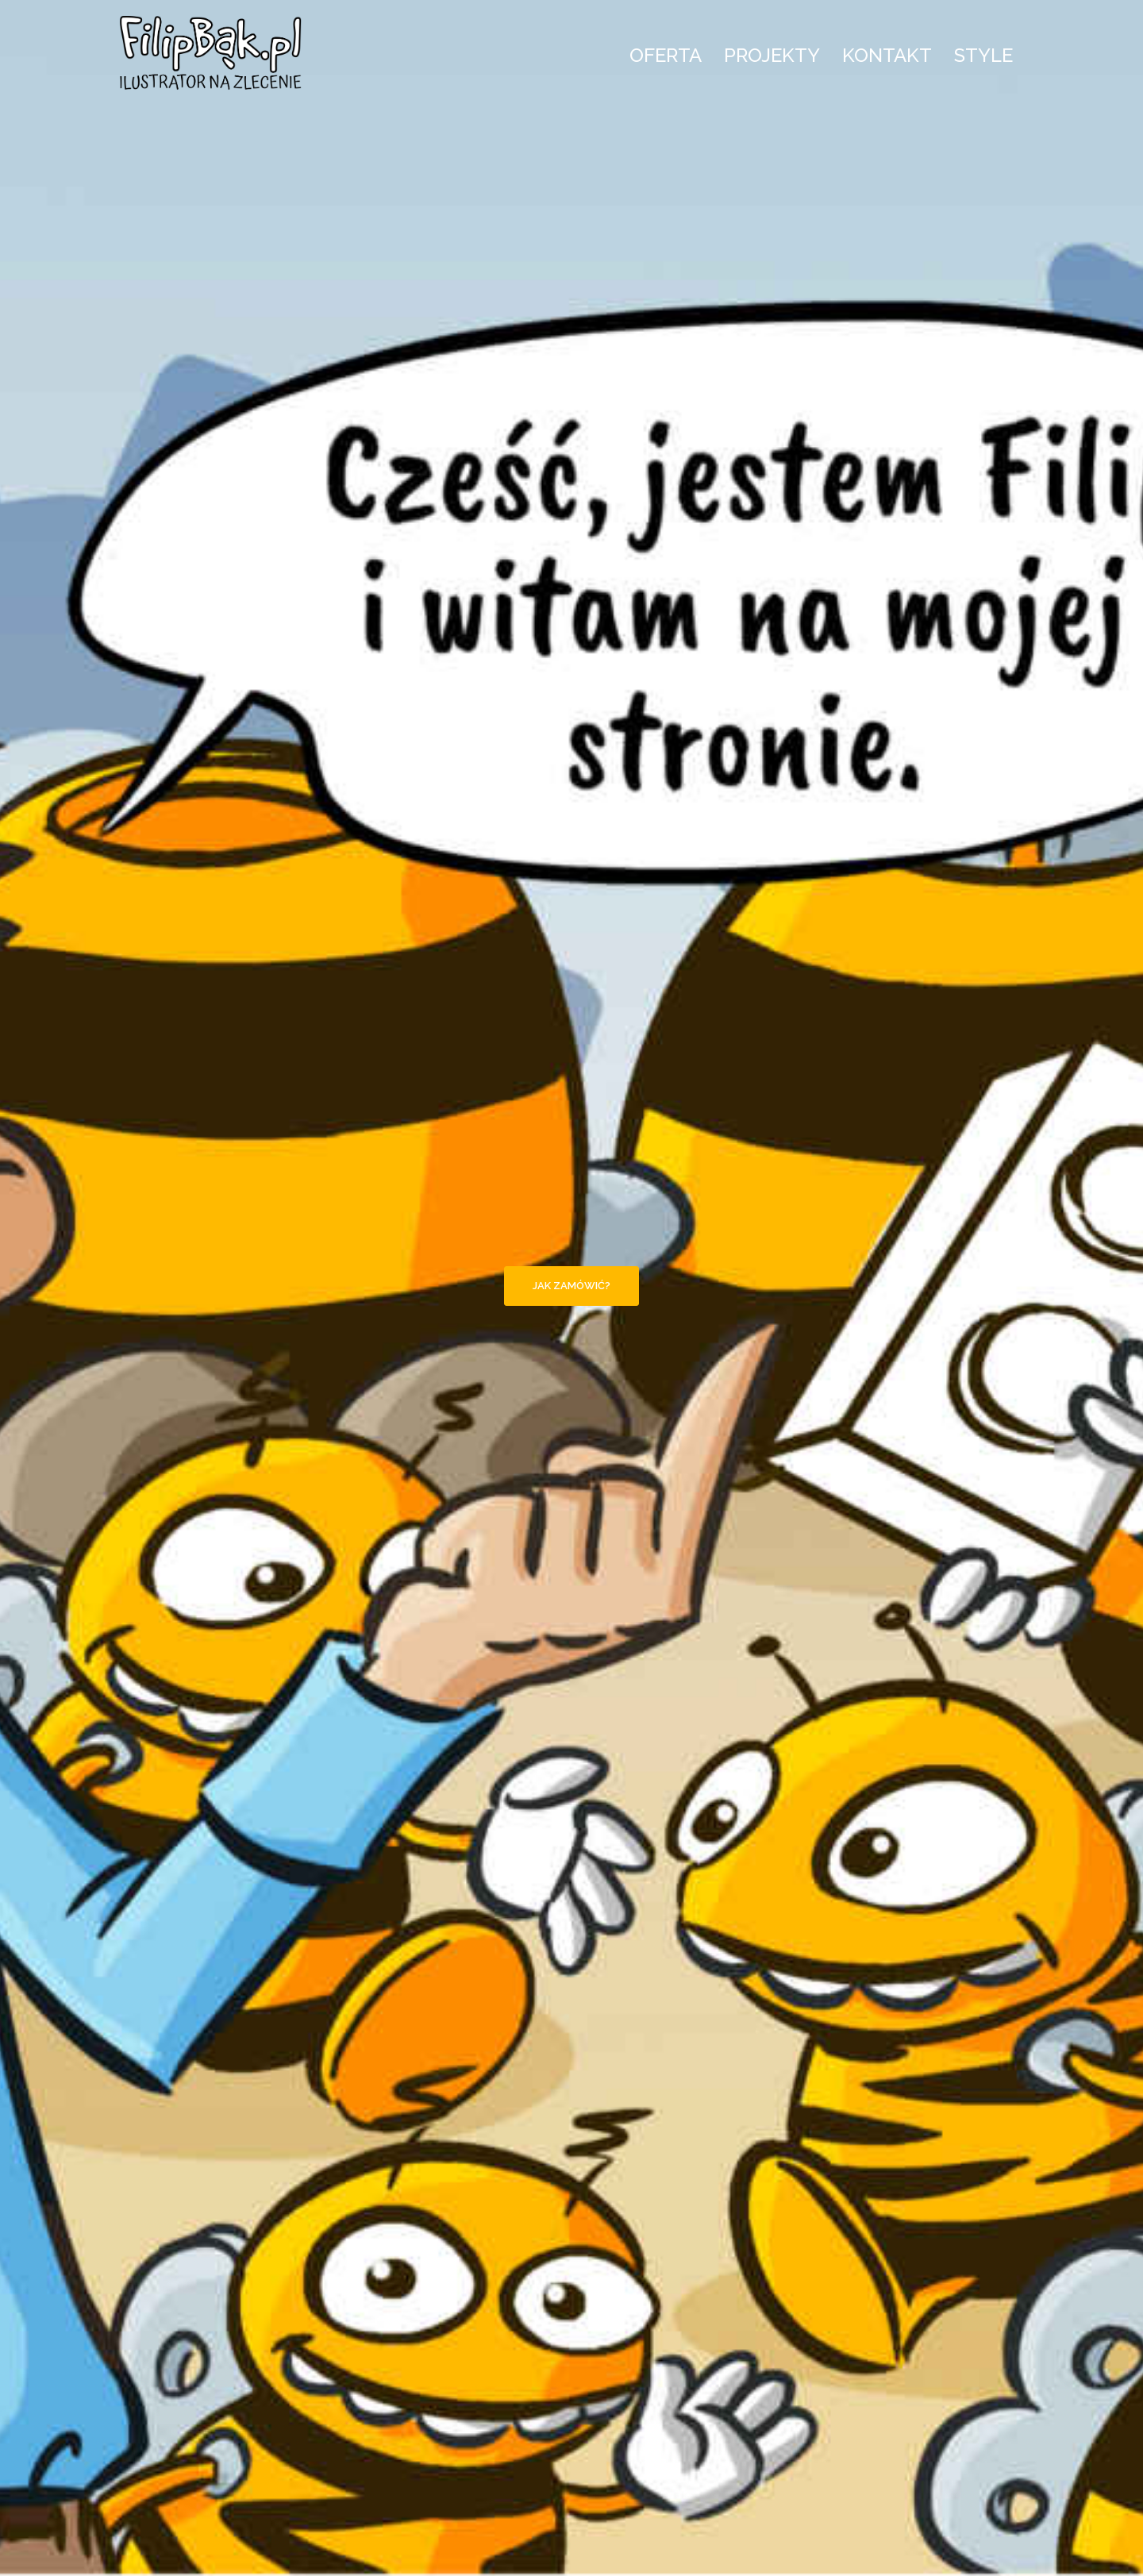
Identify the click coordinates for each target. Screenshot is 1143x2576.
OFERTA (665, 55)
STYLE (983, 55)
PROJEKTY (772, 55)
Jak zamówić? (571, 1286)
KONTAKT (887, 55)
